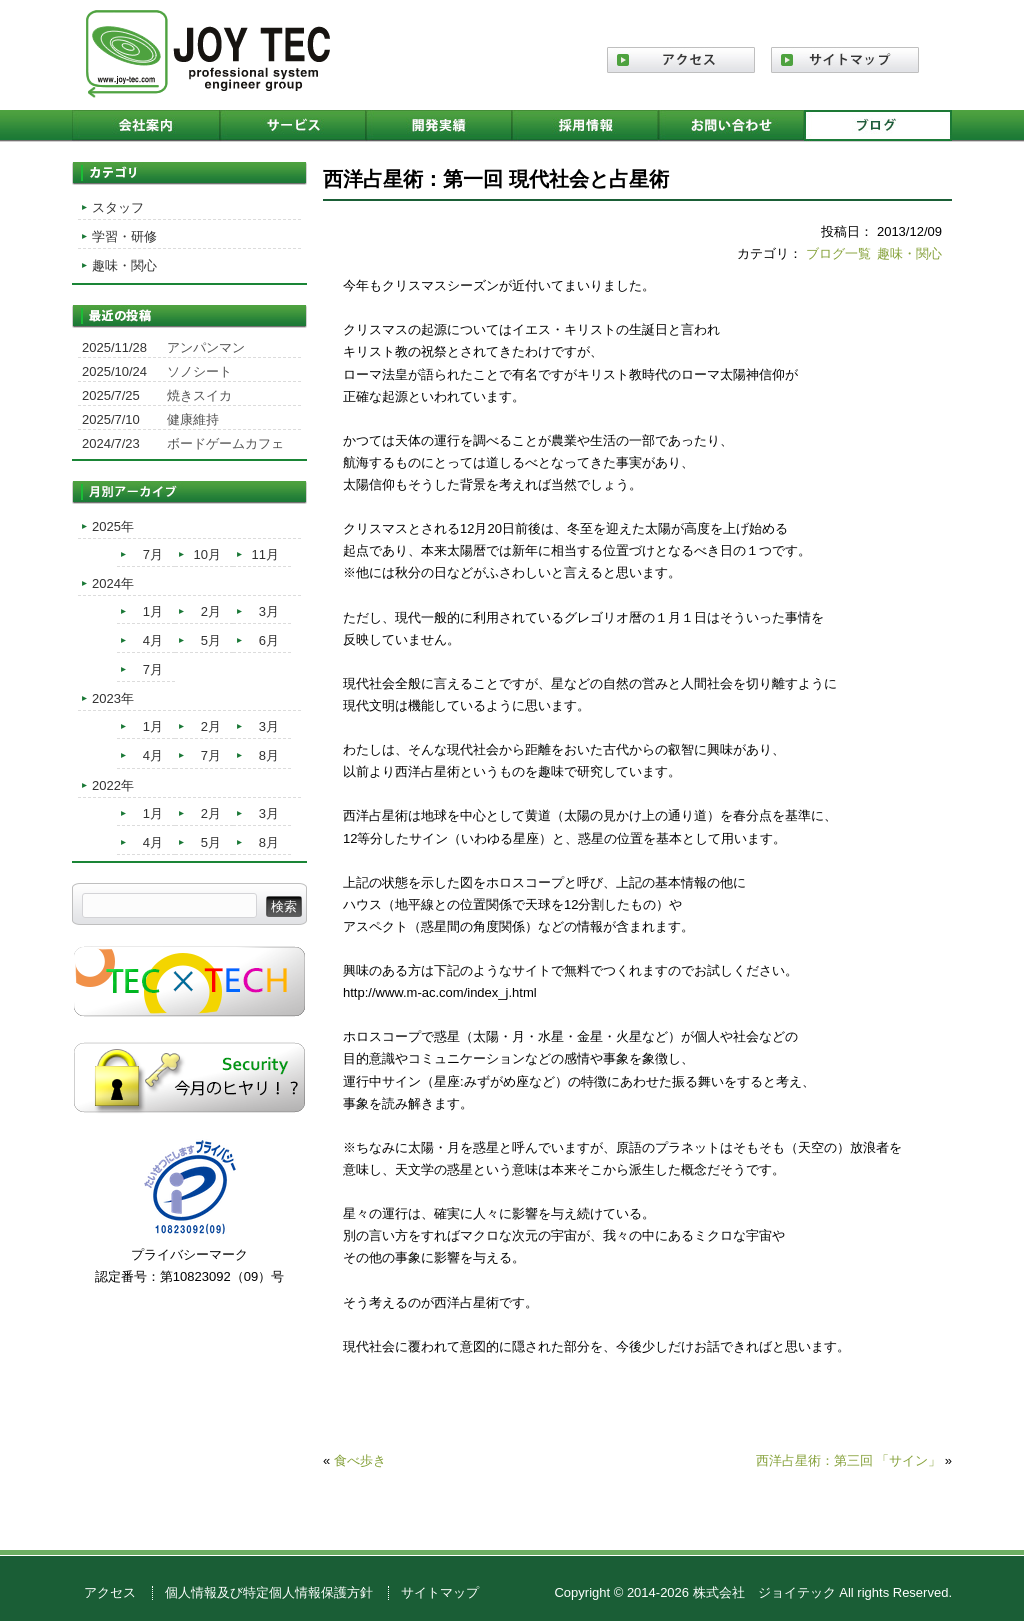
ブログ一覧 (838, 253)
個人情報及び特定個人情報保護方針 (269, 1592)
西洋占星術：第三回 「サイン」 (849, 1460)
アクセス (110, 1592)
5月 (211, 640)
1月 (153, 611)
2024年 (113, 583)
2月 (211, 611)
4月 (153, 640)
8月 (269, 755)
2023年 (113, 698)
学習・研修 (124, 236)
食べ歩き (360, 1460)
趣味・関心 (909, 253)
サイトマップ (440, 1592)
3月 (269, 611)
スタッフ (118, 207)
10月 (207, 554)
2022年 (113, 785)
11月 (265, 554)
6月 (269, 640)
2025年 (113, 526)
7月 (153, 554)
